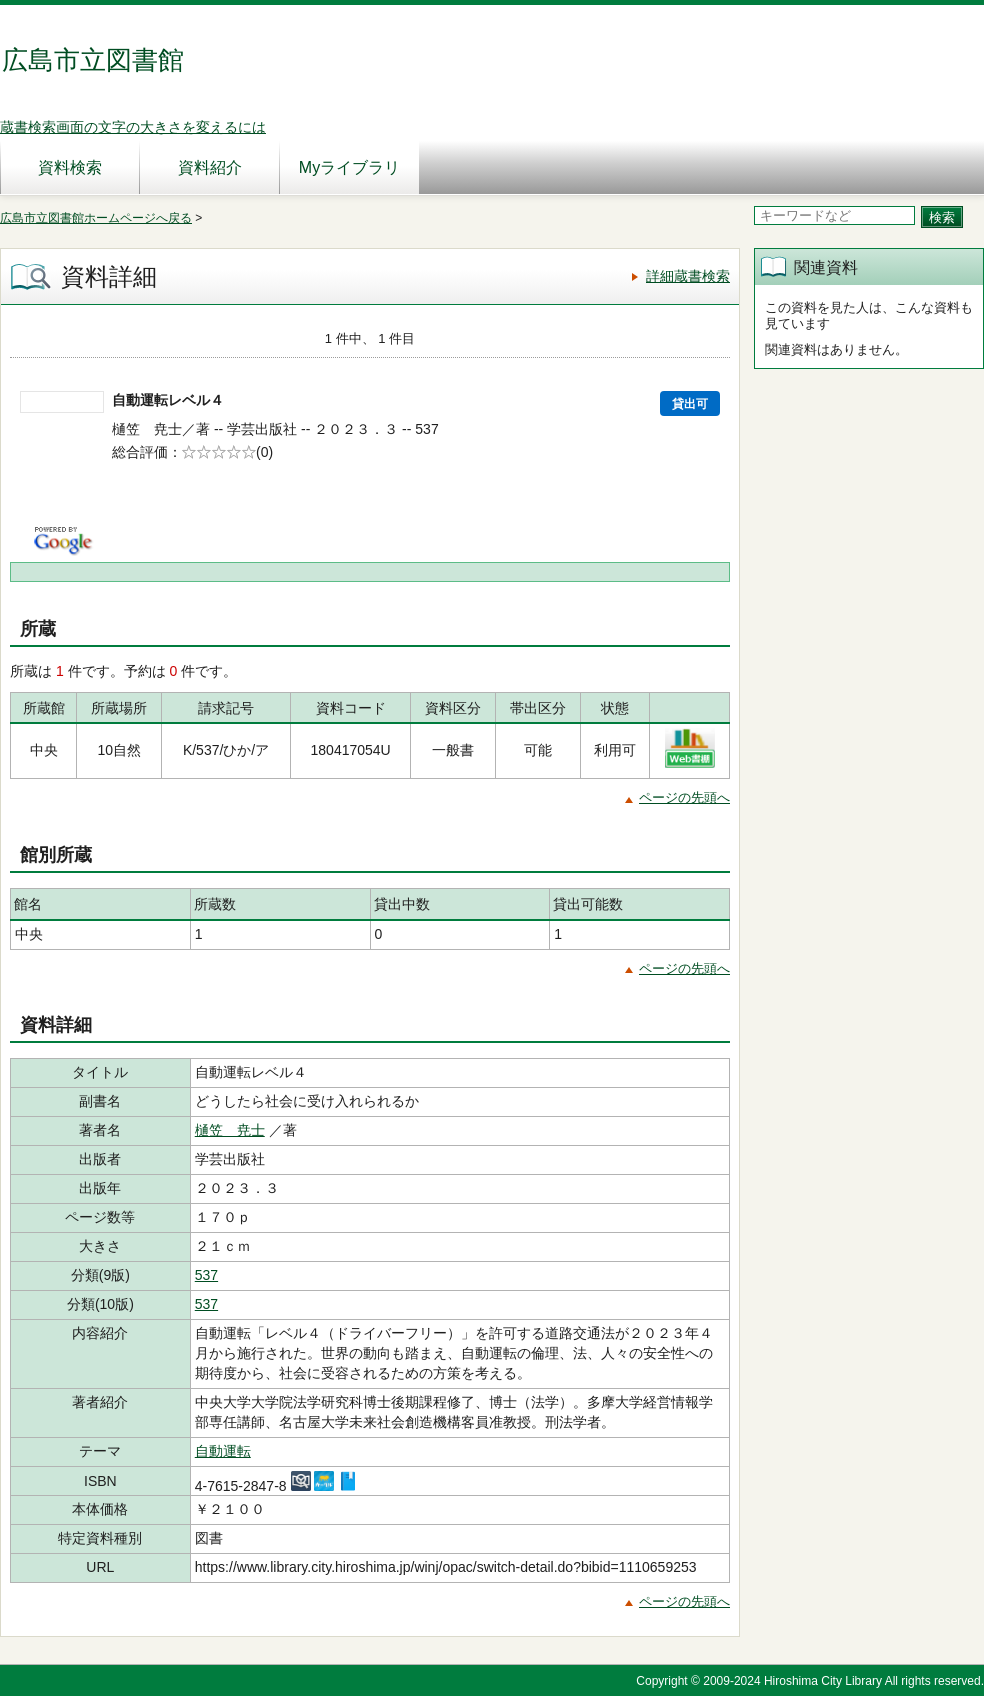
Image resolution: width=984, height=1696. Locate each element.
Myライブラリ (349, 167)
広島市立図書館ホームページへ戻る (96, 218)
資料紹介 (210, 167)
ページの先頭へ (684, 797)
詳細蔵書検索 (688, 276)
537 (206, 1275)
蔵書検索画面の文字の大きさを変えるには (133, 127)
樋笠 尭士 (230, 1130)
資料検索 (70, 167)
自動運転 (223, 1451)
